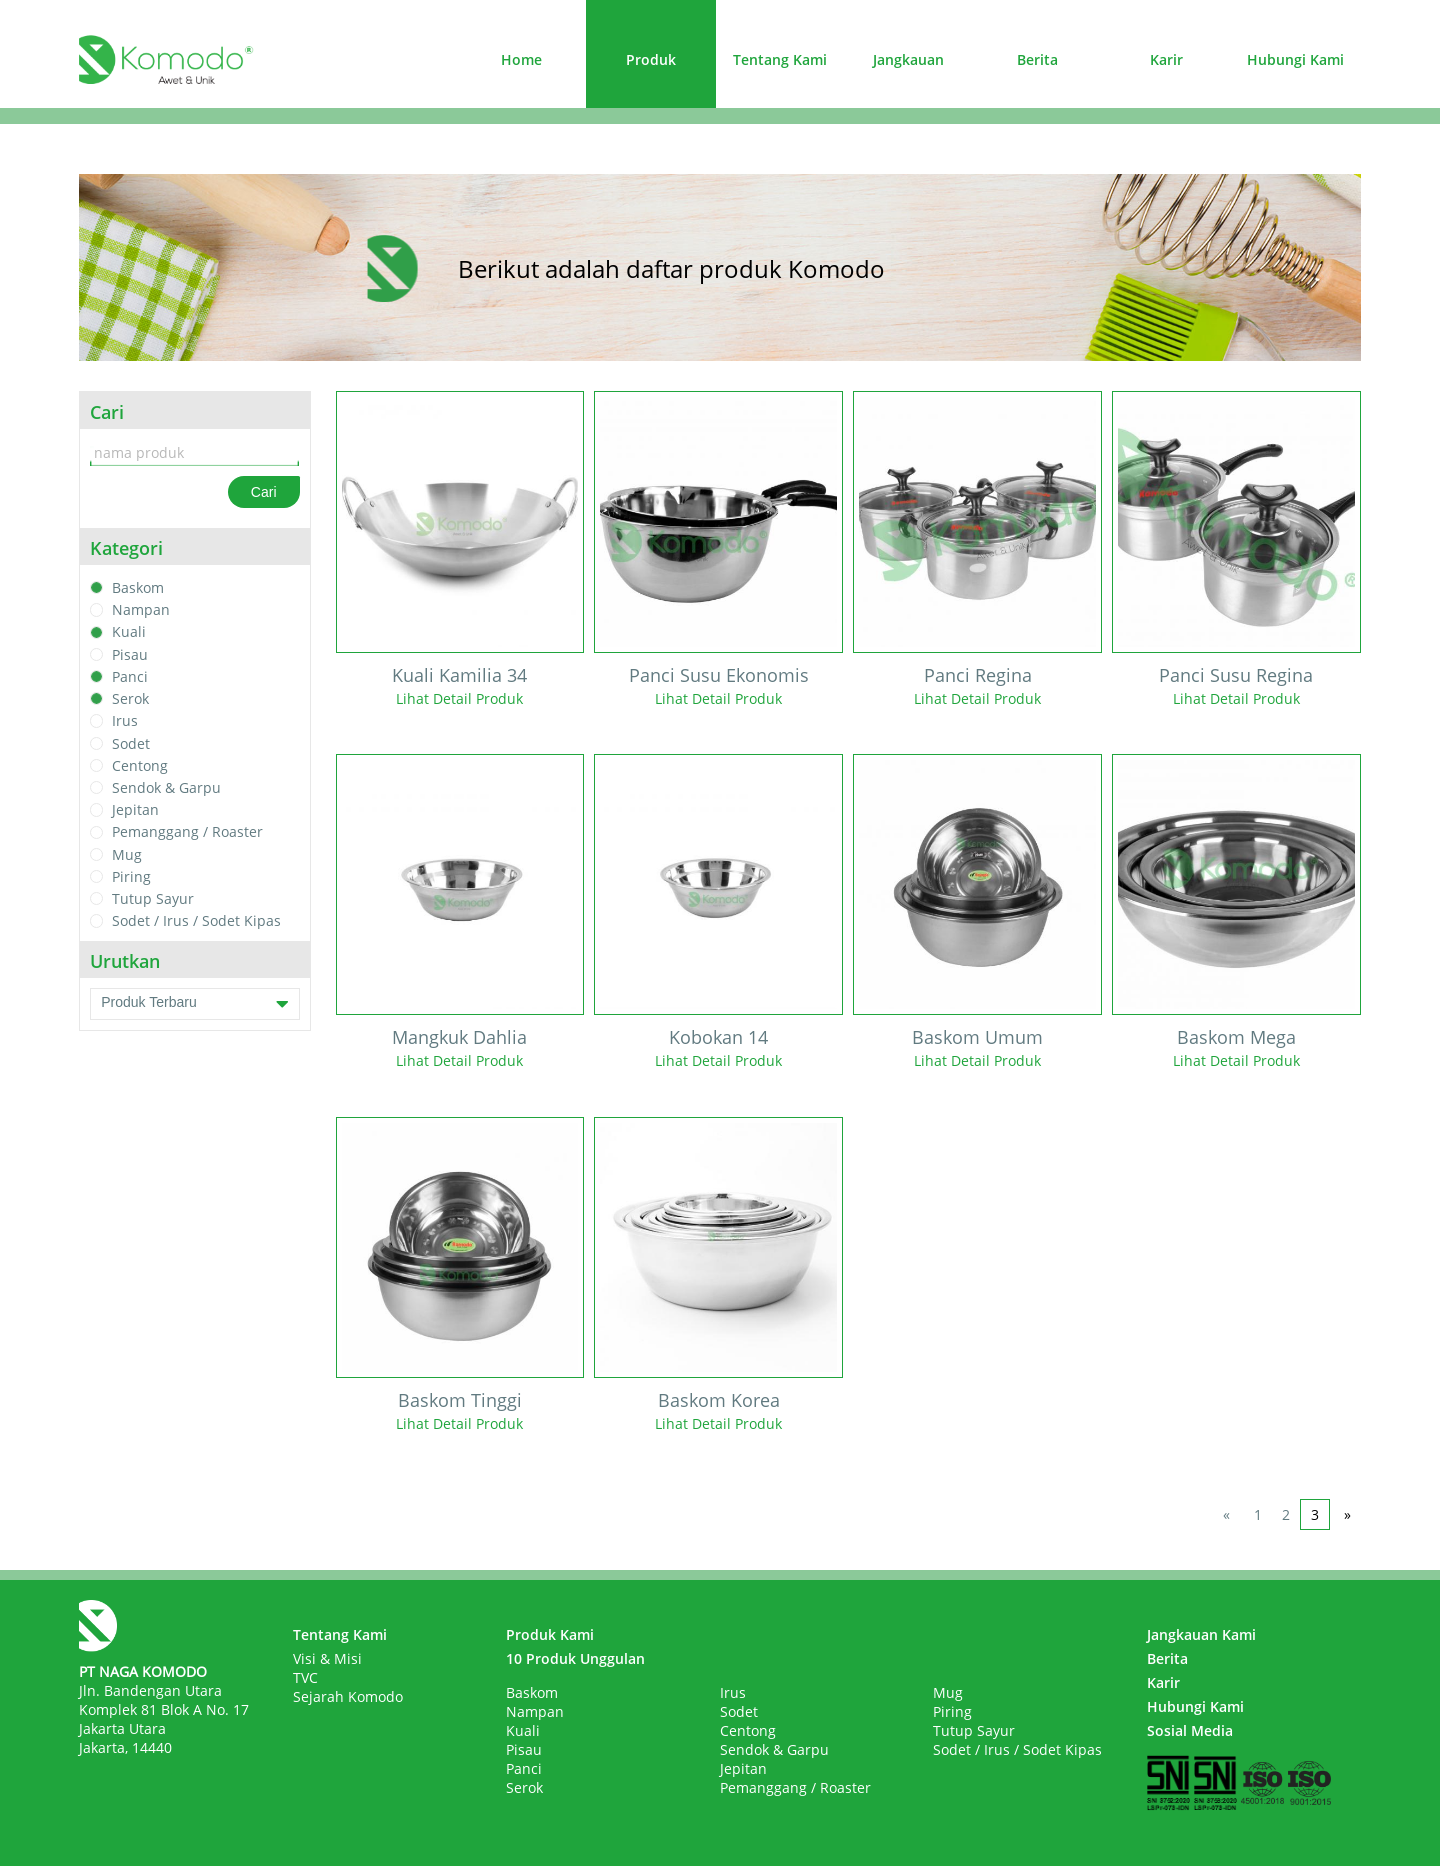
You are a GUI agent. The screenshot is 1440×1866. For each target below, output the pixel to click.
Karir (1166, 59)
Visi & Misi (327, 1658)
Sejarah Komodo (348, 1696)
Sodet (131, 743)
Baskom (138, 587)
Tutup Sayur (153, 898)
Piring (131, 876)
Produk (651, 59)
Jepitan (135, 809)
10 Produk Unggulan (575, 1658)
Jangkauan (908, 59)
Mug (127, 854)
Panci (130, 676)
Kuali (129, 632)
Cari (264, 492)
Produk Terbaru (194, 1004)
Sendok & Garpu (166, 787)
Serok (130, 698)
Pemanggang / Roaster (187, 832)
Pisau (130, 654)
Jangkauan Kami (1201, 1634)
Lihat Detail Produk (459, 698)
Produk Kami (550, 1634)
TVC (305, 1677)
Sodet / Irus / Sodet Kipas (196, 921)
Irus (125, 721)
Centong (140, 765)
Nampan (141, 609)
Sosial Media (1190, 1730)
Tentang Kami (780, 59)
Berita (1037, 59)
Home (521, 59)
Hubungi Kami (1295, 59)
